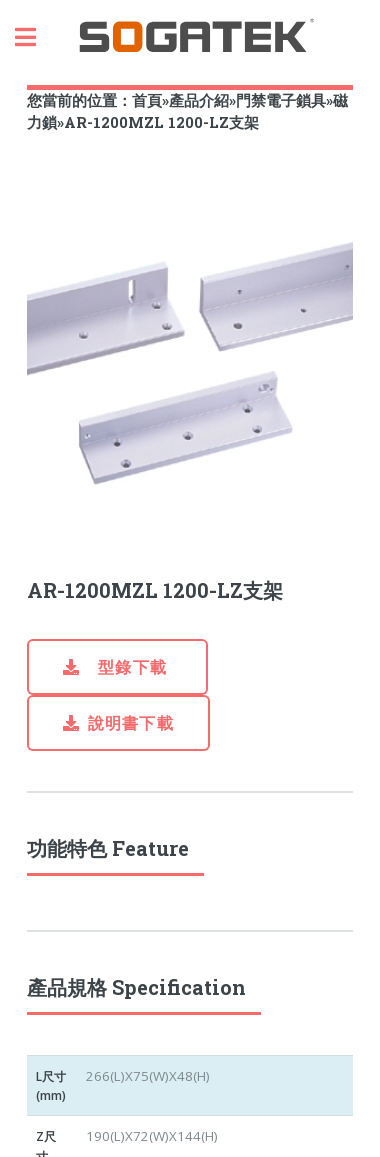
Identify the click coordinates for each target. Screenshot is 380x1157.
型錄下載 (130, 666)
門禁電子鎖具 (281, 100)
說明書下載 (131, 722)
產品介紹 (199, 100)
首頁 (147, 100)
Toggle (36, 37)
